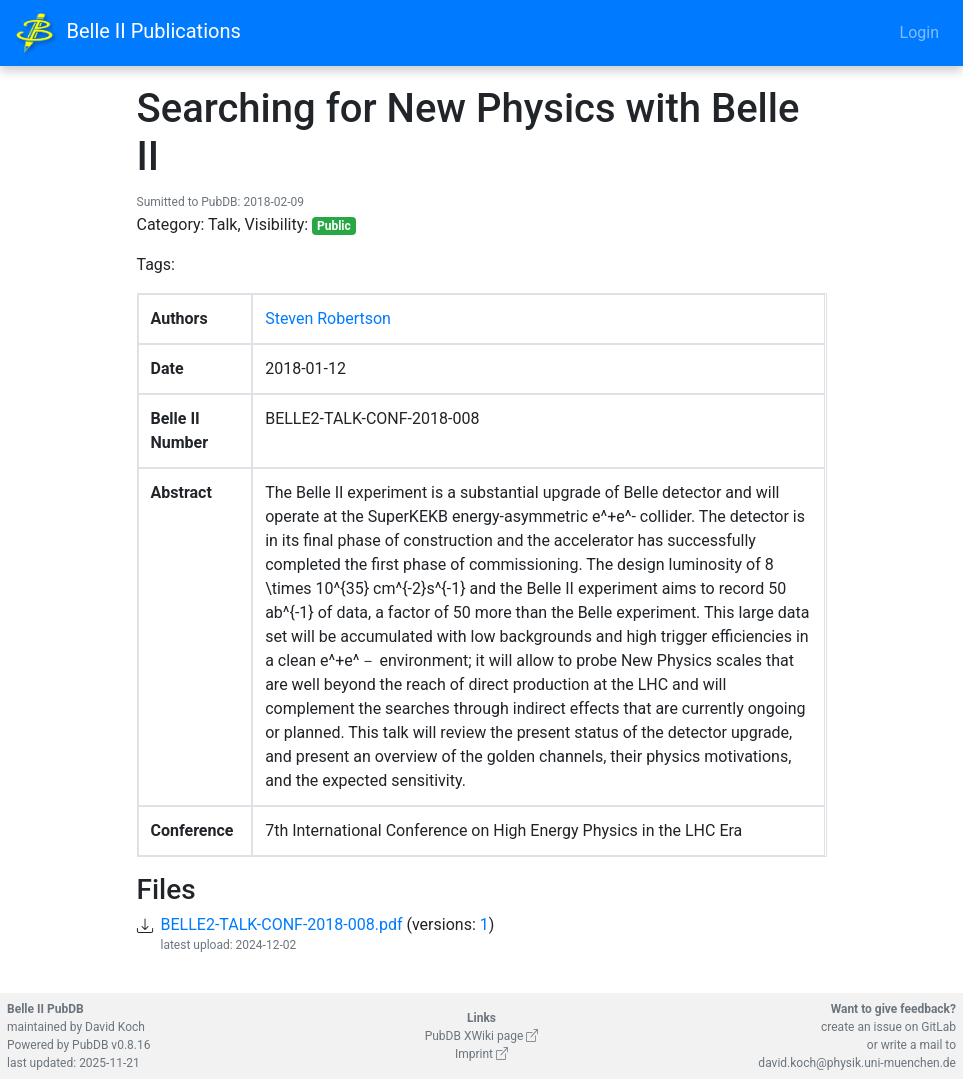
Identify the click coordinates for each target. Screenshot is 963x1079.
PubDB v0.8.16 (111, 1045)
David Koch (115, 1027)
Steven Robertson (328, 318)
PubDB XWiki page (482, 1036)
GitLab (938, 1027)
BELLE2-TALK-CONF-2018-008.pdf (282, 924)
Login (919, 32)
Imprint (481, 1054)
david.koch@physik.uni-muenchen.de (857, 1063)
